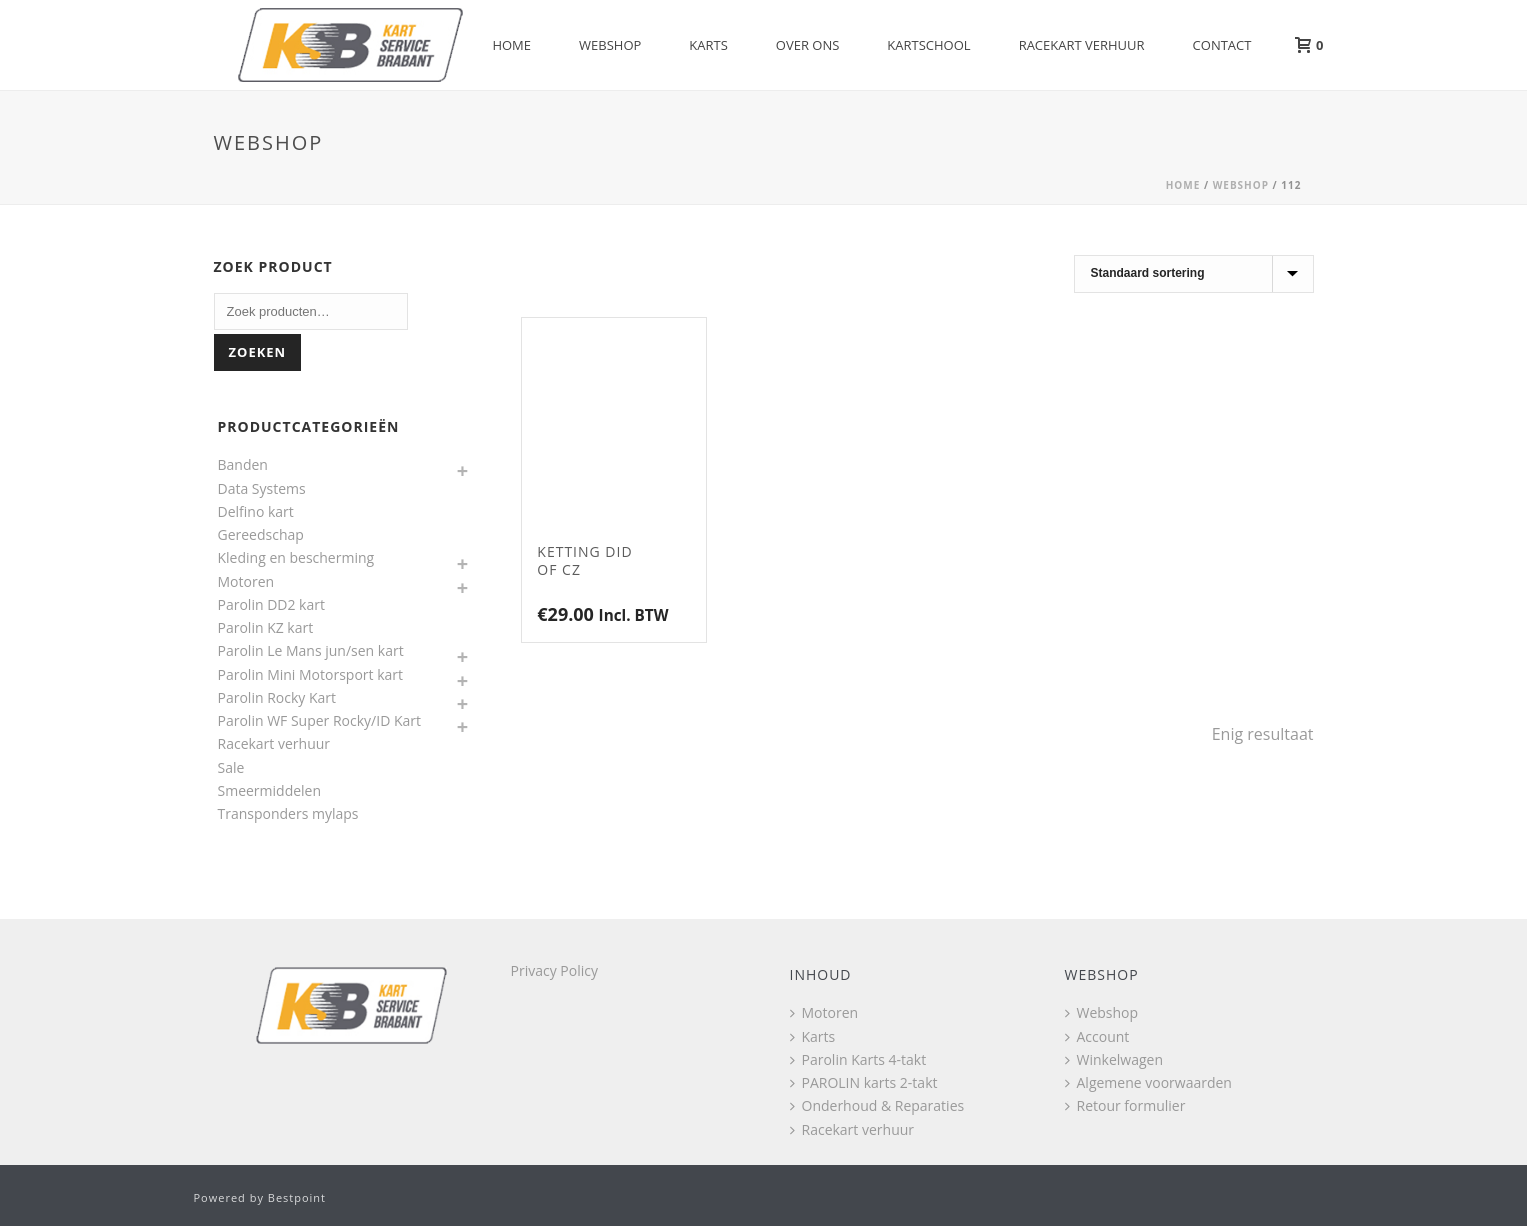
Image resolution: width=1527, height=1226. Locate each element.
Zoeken (258, 352)
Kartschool (928, 45)
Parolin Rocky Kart (277, 697)
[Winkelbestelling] (1194, 274)
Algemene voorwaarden (1148, 1082)
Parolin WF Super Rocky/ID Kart (320, 720)
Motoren (246, 581)
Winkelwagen (1114, 1059)
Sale (231, 767)
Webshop (610, 45)
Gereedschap (261, 534)
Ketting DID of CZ (584, 560)
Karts (708, 45)
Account (1097, 1036)
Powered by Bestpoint (260, 1197)
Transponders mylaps (288, 813)
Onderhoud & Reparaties (877, 1105)
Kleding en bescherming (296, 557)
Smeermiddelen (270, 790)
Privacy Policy (554, 970)
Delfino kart (256, 511)
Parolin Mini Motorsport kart (311, 674)
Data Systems (262, 488)
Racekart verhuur (1082, 45)
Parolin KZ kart (266, 627)
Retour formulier (1125, 1105)
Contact (1222, 45)
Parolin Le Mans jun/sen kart (311, 650)
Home (511, 45)
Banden (243, 464)
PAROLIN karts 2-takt (864, 1082)
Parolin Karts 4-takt (858, 1059)
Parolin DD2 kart (271, 604)
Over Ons (808, 45)
